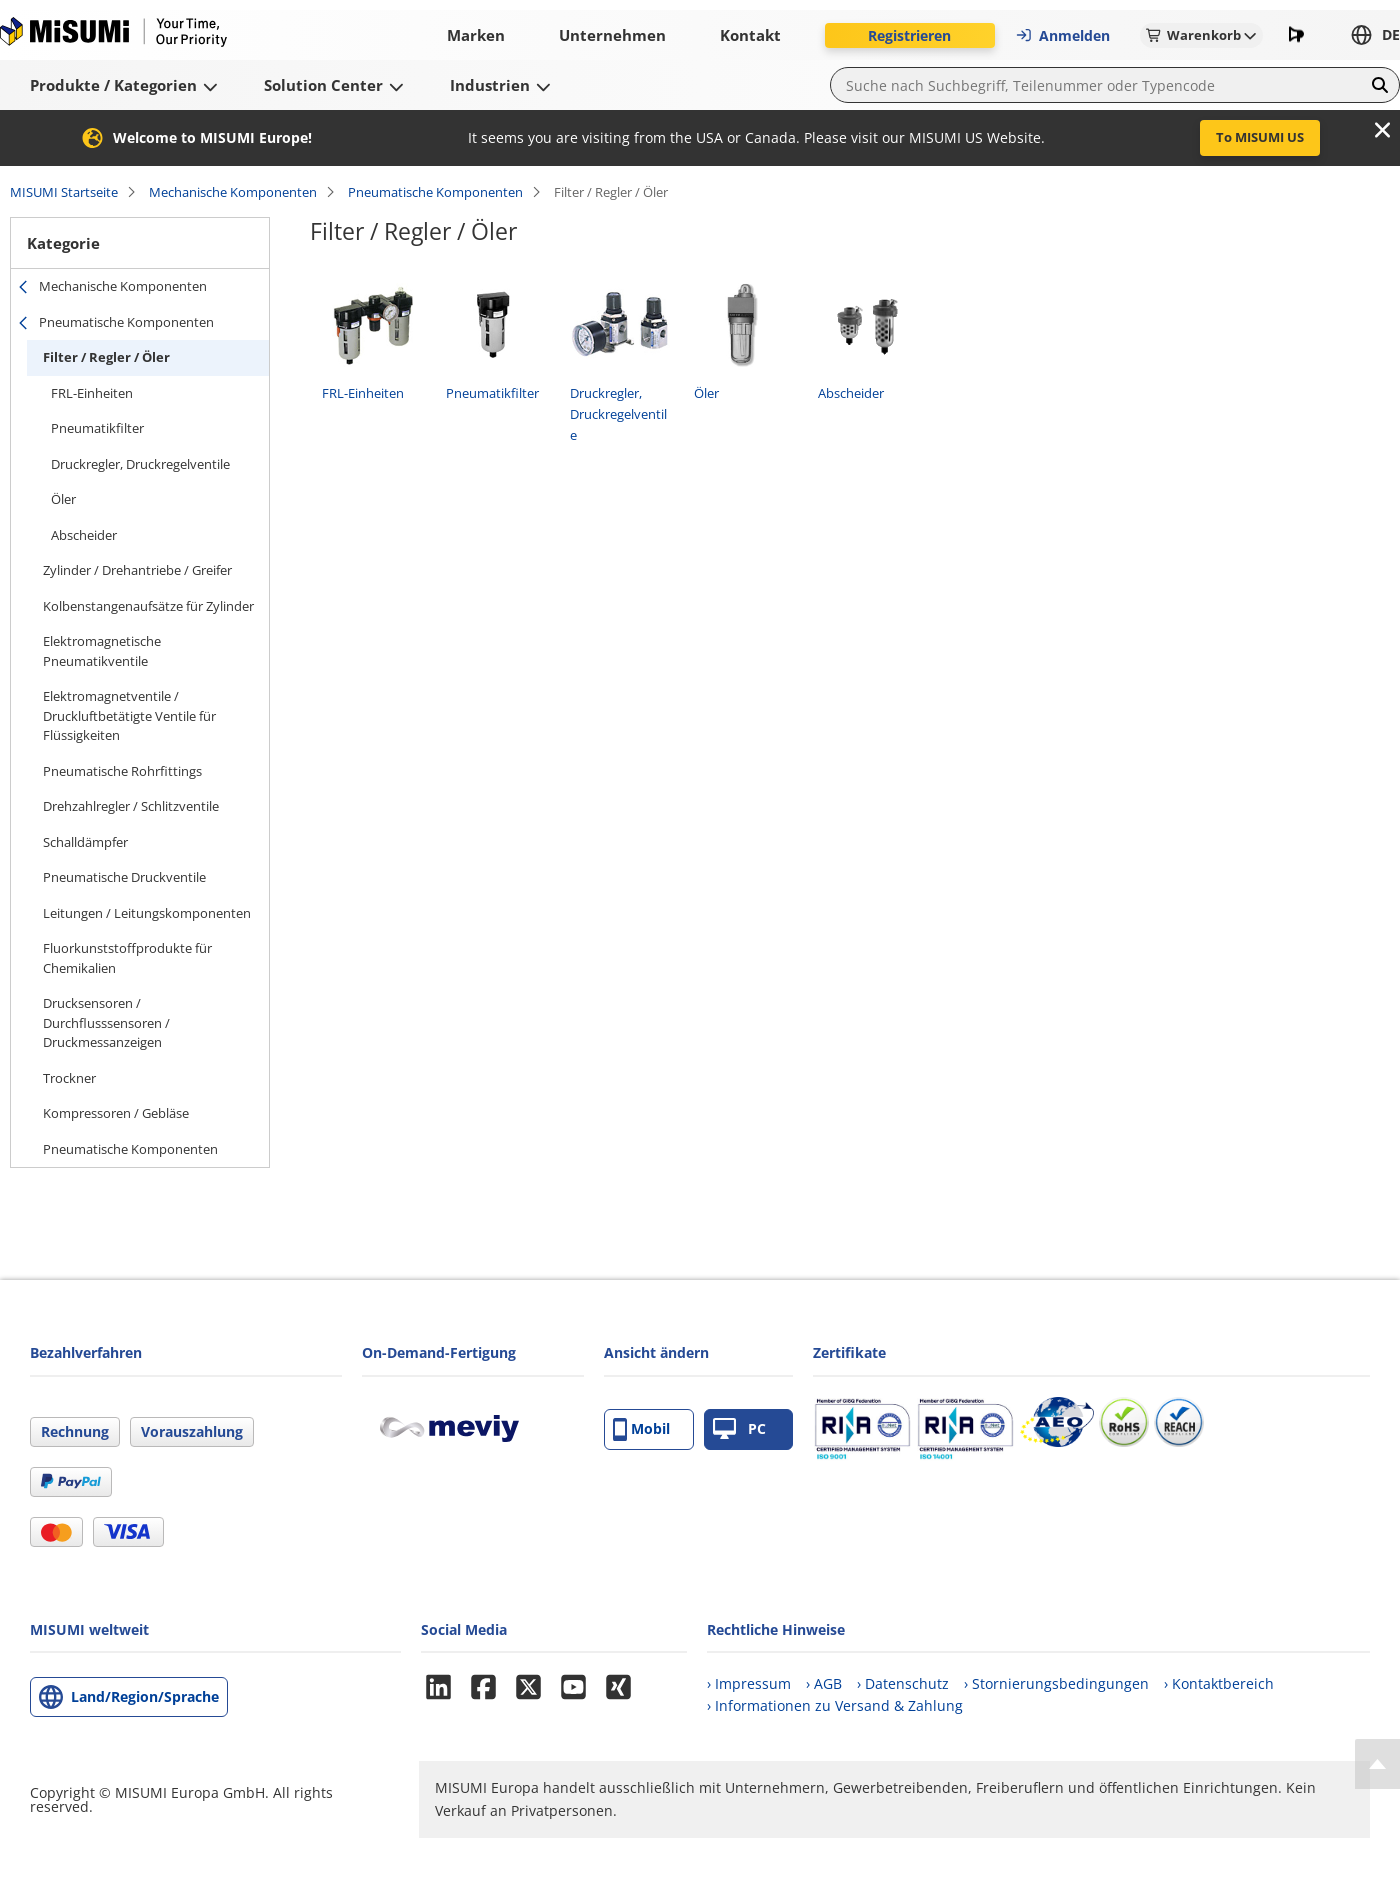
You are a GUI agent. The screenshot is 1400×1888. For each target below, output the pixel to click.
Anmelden (1062, 35)
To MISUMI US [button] (1260, 137)
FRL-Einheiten (92, 393)
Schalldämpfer (85, 842)
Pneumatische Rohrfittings (122, 771)
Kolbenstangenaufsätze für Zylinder (148, 606)
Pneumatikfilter (97, 428)
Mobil (641, 1429)
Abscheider (84, 535)
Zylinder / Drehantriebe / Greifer (137, 570)
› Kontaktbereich (1219, 1683)
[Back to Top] (1377, 1764)
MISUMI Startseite (64, 192)
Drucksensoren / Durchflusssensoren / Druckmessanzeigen (106, 1022)
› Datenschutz (903, 1683)
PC (739, 1429)
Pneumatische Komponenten (435, 192)
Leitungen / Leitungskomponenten (147, 913)
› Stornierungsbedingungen (1056, 1683)
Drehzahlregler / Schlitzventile (131, 806)
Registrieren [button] (909, 35)
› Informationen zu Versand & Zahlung (835, 1705)
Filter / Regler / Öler (106, 357)
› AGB (824, 1683)
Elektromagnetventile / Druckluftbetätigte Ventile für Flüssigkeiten (129, 715)
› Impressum (749, 1683)
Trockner (69, 1078)
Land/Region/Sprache (145, 1696)
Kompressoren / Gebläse (116, 1113)
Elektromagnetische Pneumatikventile (102, 651)
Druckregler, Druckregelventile (140, 464)
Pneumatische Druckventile (124, 877)
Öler (63, 499)
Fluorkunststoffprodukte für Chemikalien (127, 958)
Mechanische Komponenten (233, 192)
